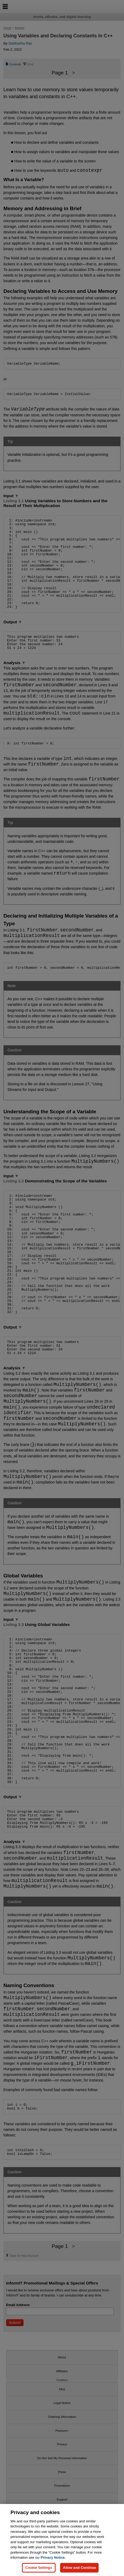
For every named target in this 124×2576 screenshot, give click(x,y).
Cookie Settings (38, 2568)
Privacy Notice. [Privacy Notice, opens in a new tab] (53, 2557)
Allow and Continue (79, 2568)
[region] (62, 2540)
